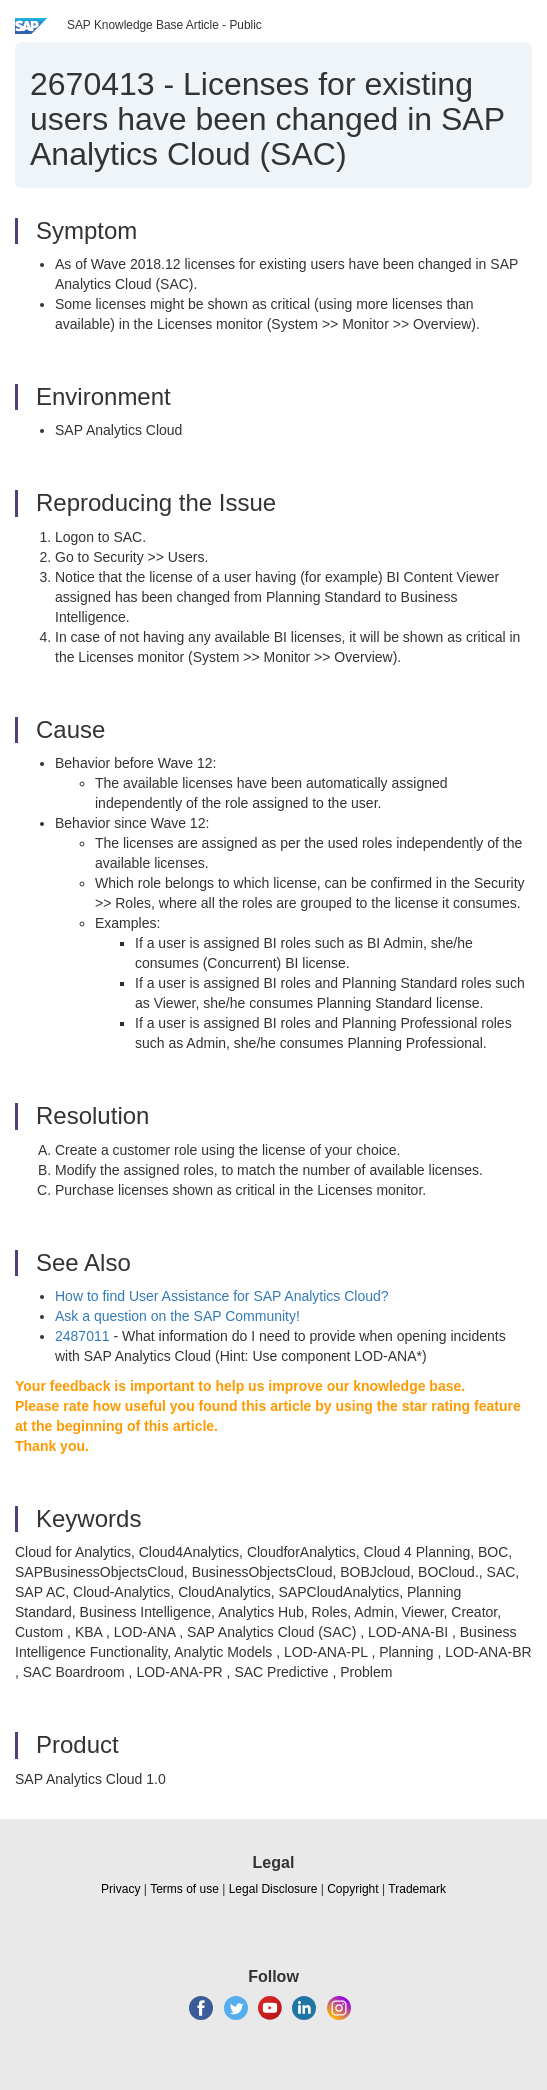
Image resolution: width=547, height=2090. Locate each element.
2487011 (82, 1336)
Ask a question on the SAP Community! (177, 1316)
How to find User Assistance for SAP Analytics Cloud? (222, 1296)
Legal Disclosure (273, 1889)
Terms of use (184, 1889)
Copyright (352, 1889)
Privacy (120, 1889)
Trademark (417, 1889)
